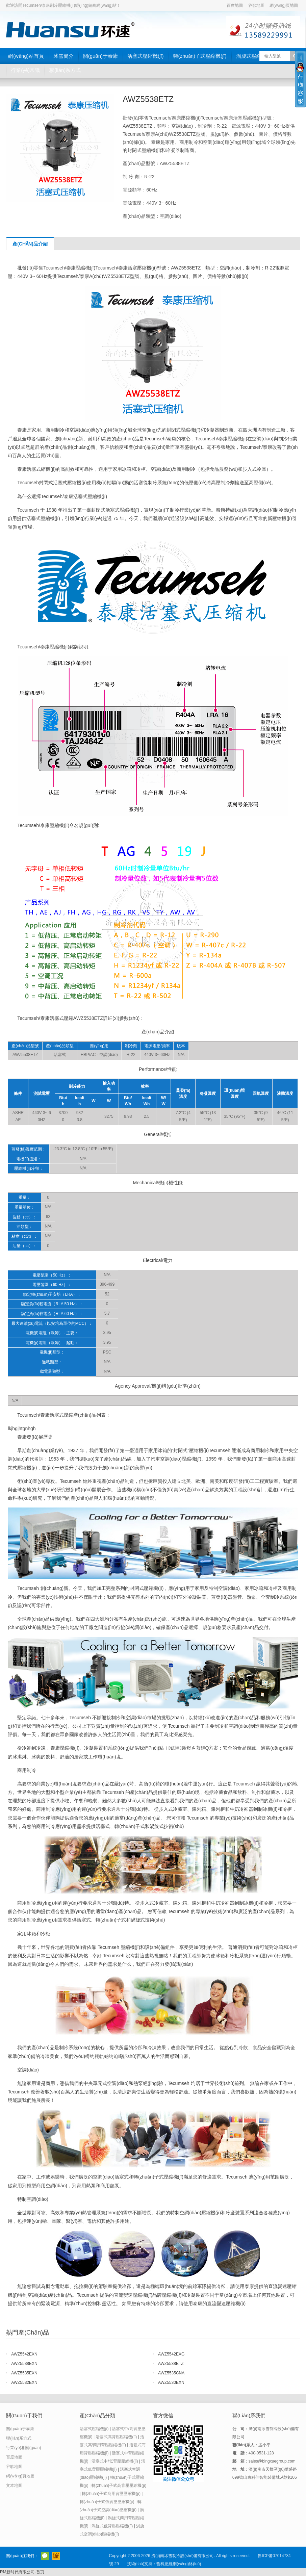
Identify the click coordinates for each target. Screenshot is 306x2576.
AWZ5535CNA (171, 2373)
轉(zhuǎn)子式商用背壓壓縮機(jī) (111, 2493)
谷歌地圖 (256, 5)
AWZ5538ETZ (171, 2363)
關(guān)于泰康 (100, 56)
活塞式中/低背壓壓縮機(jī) (115, 2461)
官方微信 (45, 2556)
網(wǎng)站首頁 (26, 56)
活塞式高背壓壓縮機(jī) (116, 2437)
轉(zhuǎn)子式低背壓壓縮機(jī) (107, 2501)
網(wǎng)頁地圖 (284, 5)
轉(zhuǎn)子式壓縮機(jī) (200, 56)
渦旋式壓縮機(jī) (254, 56)
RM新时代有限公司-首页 (22, 2572)
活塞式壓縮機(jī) (145, 56)
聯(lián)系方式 (65, 70)
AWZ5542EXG (171, 2354)
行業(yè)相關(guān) (23, 2447)
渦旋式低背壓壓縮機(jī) (112, 2526)
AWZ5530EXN (171, 2382)
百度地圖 (235, 5)
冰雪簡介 (63, 56)
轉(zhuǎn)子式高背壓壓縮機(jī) (119, 2485)
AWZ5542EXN (24, 2354)
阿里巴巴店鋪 (56, 2556)
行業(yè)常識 (25, 70)
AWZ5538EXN (24, 2363)
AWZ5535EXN (24, 2373)
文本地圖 (14, 2485)
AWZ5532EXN (24, 2382)
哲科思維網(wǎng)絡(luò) (178, 2563)
